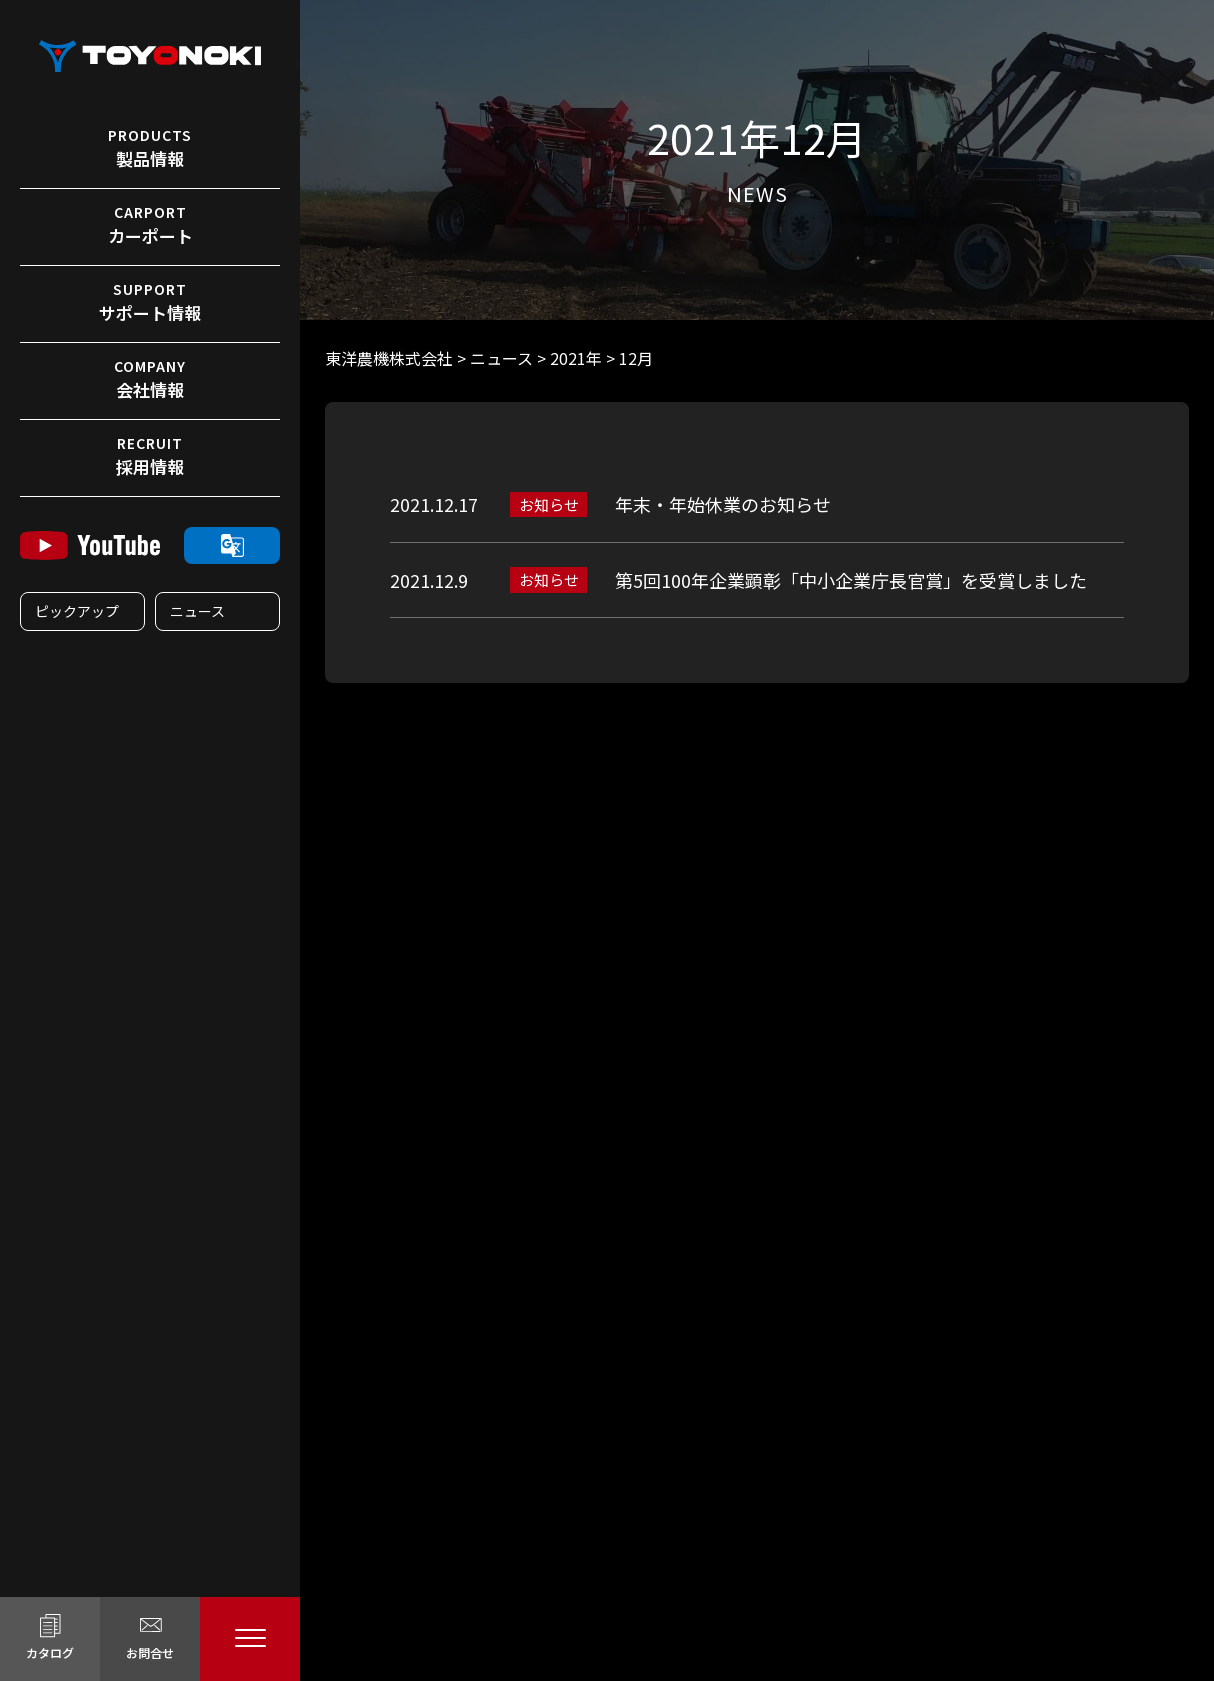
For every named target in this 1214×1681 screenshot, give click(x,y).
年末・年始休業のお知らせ (723, 504)
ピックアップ (77, 611)
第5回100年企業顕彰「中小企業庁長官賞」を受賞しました (851, 580)
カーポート (150, 225)
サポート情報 (150, 302)
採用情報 (150, 456)
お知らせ (549, 504)
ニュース (197, 611)
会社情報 (150, 379)
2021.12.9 (429, 580)
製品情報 (150, 148)
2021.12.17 (434, 504)
